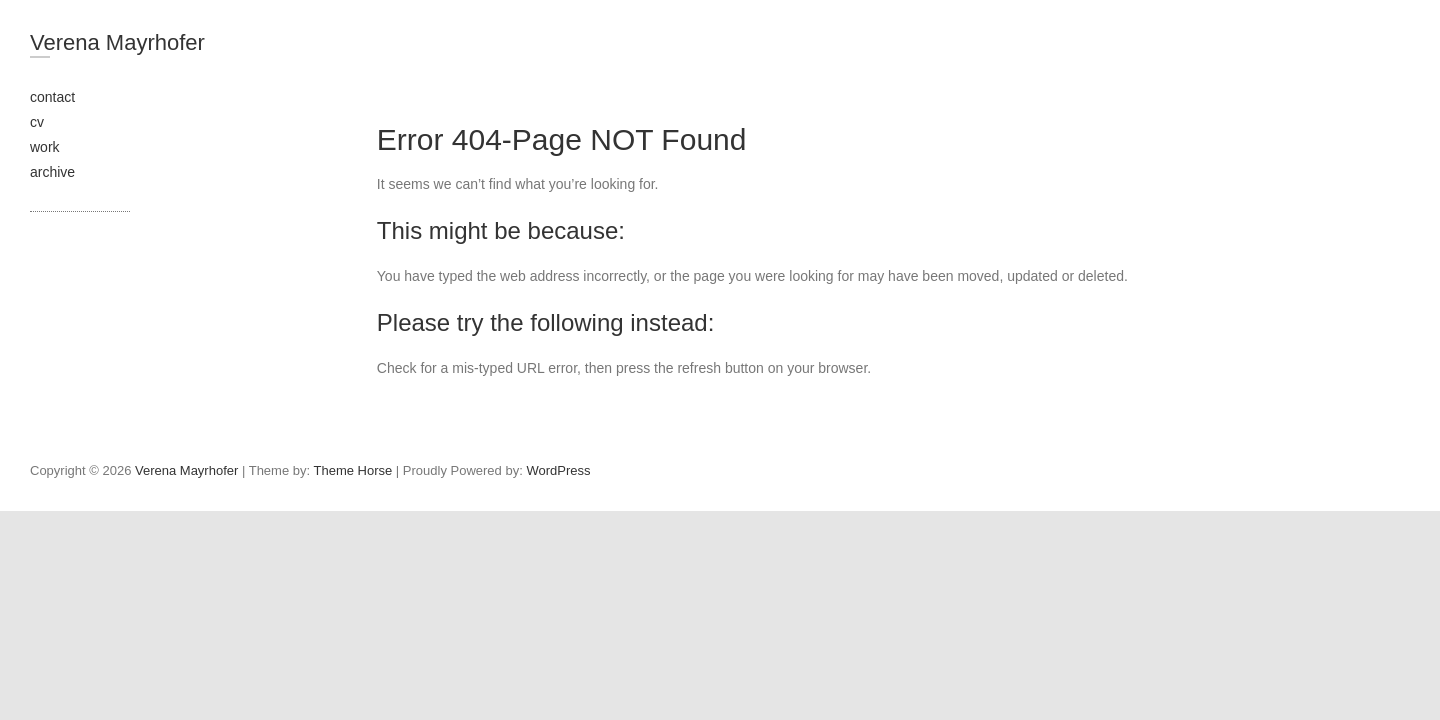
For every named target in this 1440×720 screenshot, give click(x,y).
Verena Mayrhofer (117, 42)
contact (52, 97)
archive (52, 172)
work (45, 147)
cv (37, 122)
